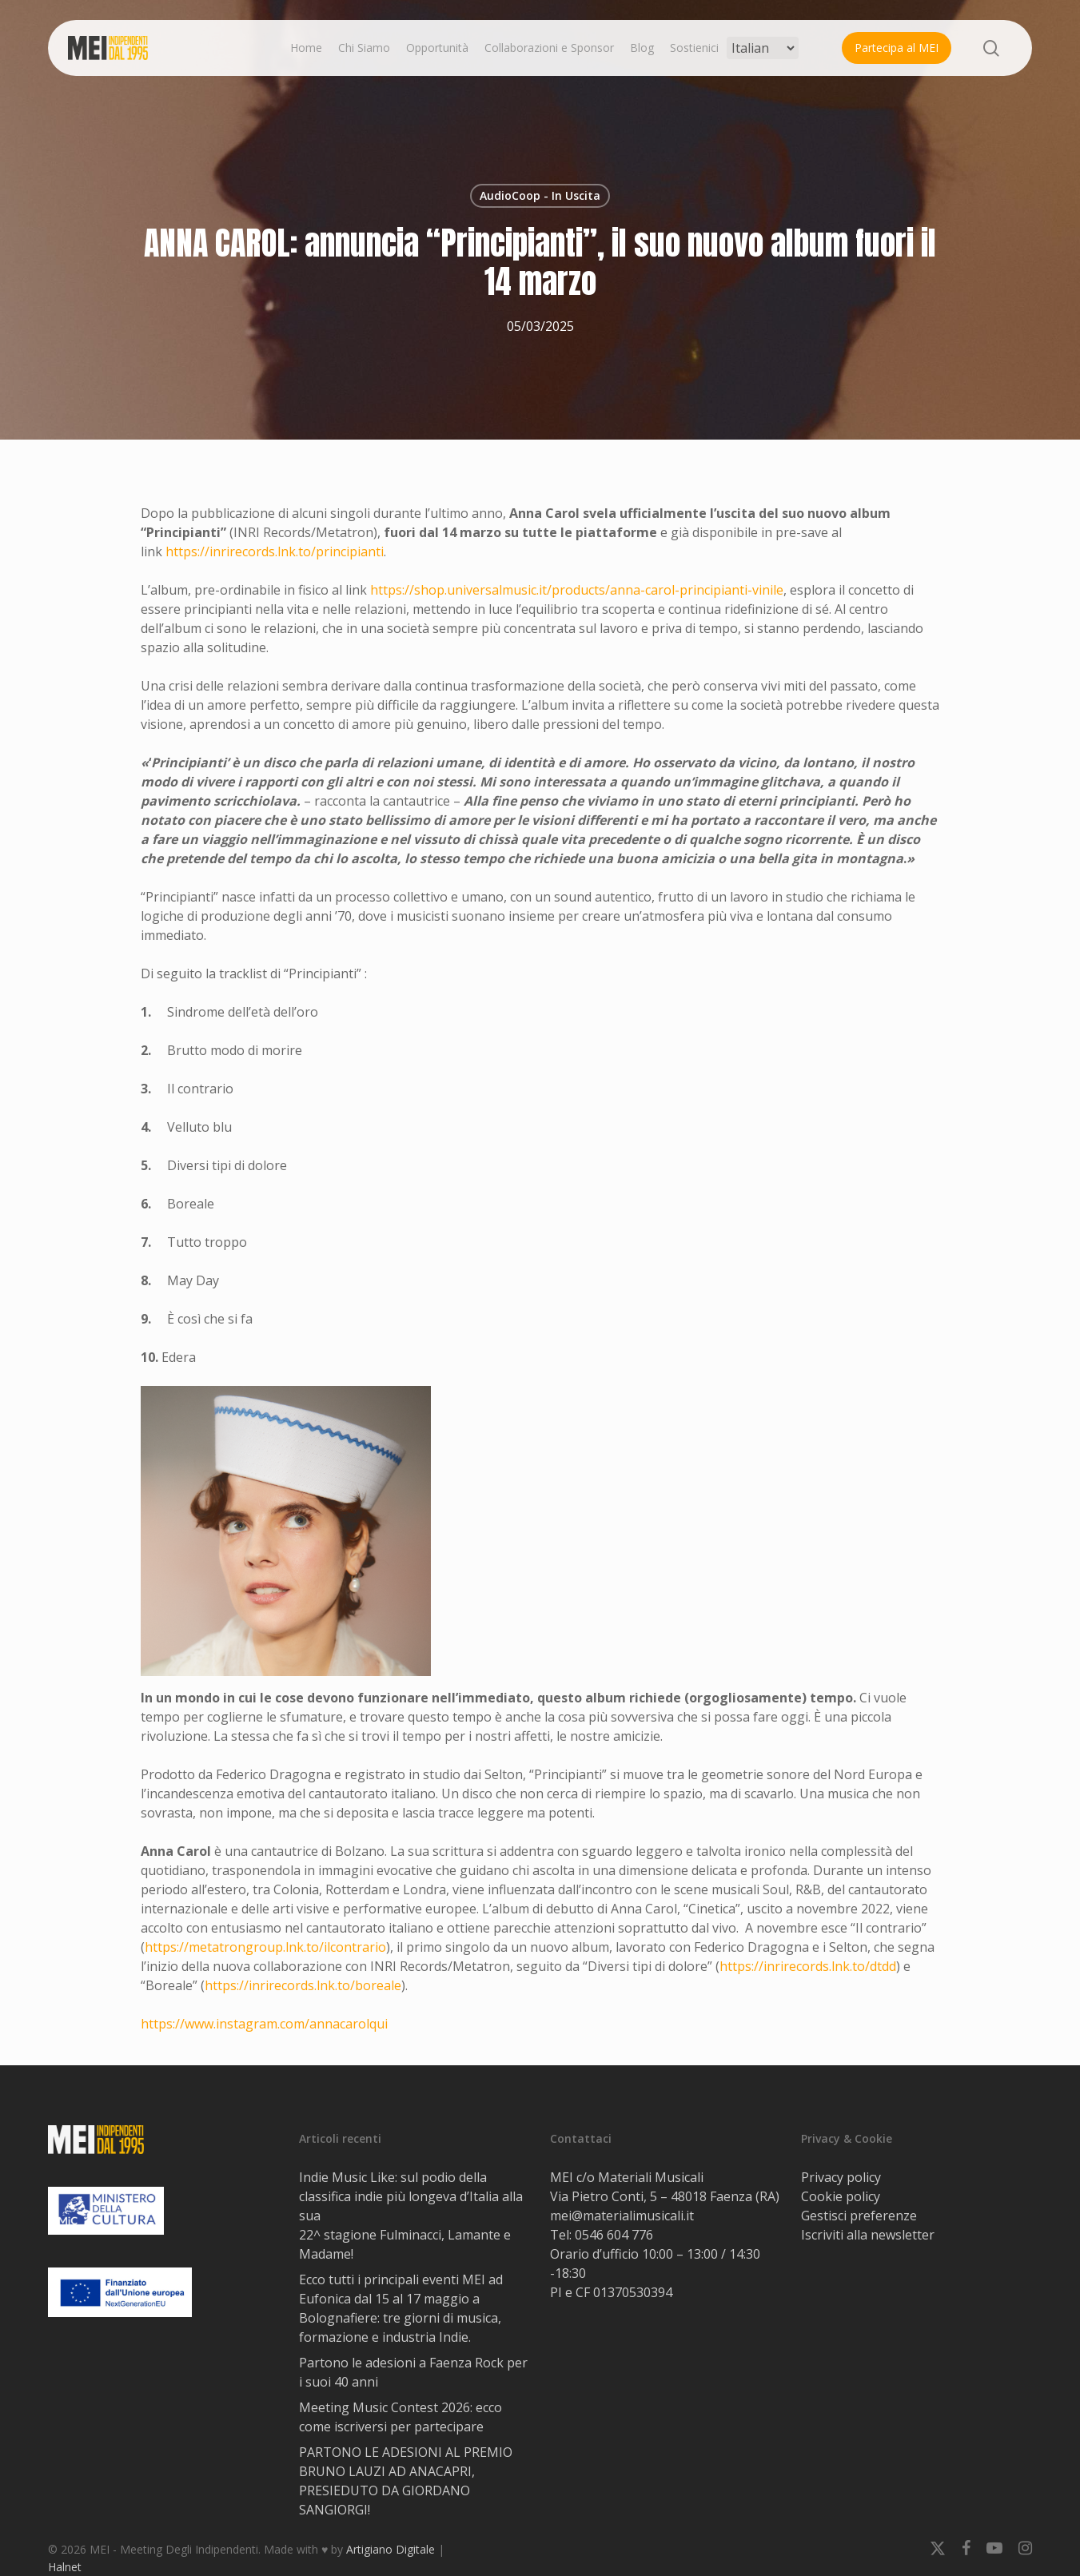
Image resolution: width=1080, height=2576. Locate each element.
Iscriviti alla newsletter (868, 2235)
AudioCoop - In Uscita (540, 195)
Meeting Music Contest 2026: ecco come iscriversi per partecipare (400, 2417)
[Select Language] (763, 48)
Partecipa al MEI (897, 47)
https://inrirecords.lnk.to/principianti (274, 551)
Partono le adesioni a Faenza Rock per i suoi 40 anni (413, 2372)
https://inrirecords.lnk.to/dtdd (807, 1966)
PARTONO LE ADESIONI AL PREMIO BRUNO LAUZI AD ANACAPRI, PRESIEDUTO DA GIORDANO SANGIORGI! (405, 2480)
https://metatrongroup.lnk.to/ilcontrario (265, 1947)
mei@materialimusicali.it (622, 2215)
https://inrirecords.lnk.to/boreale (303, 1985)
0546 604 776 (614, 2235)
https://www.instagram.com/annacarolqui (264, 2024)
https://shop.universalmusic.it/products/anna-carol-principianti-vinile (576, 590)
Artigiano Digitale (390, 2549)
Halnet (65, 2566)
